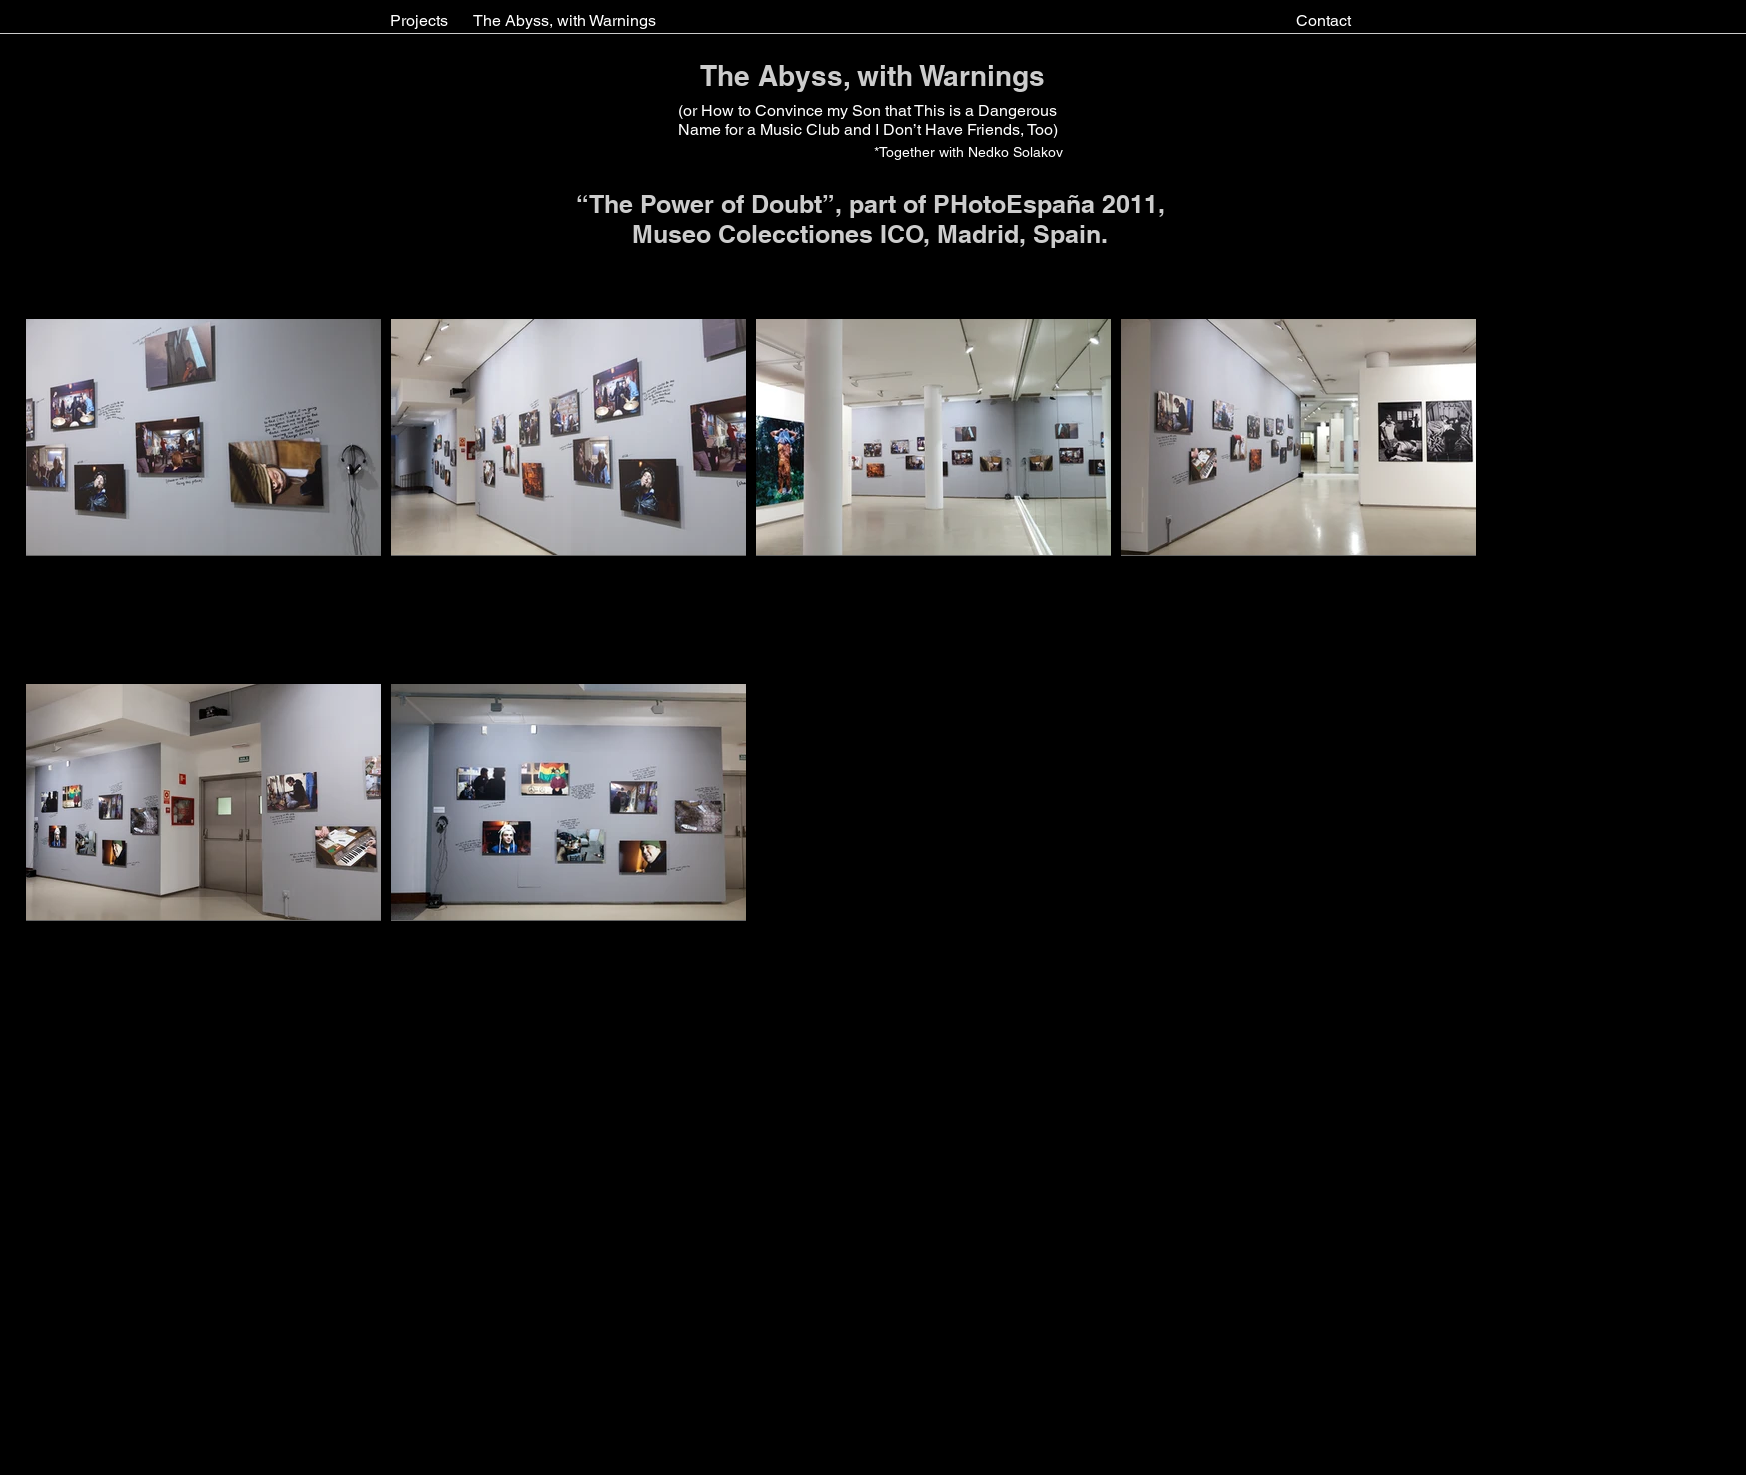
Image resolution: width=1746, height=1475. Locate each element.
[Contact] (1323, 21)
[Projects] (419, 21)
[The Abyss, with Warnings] (564, 21)
